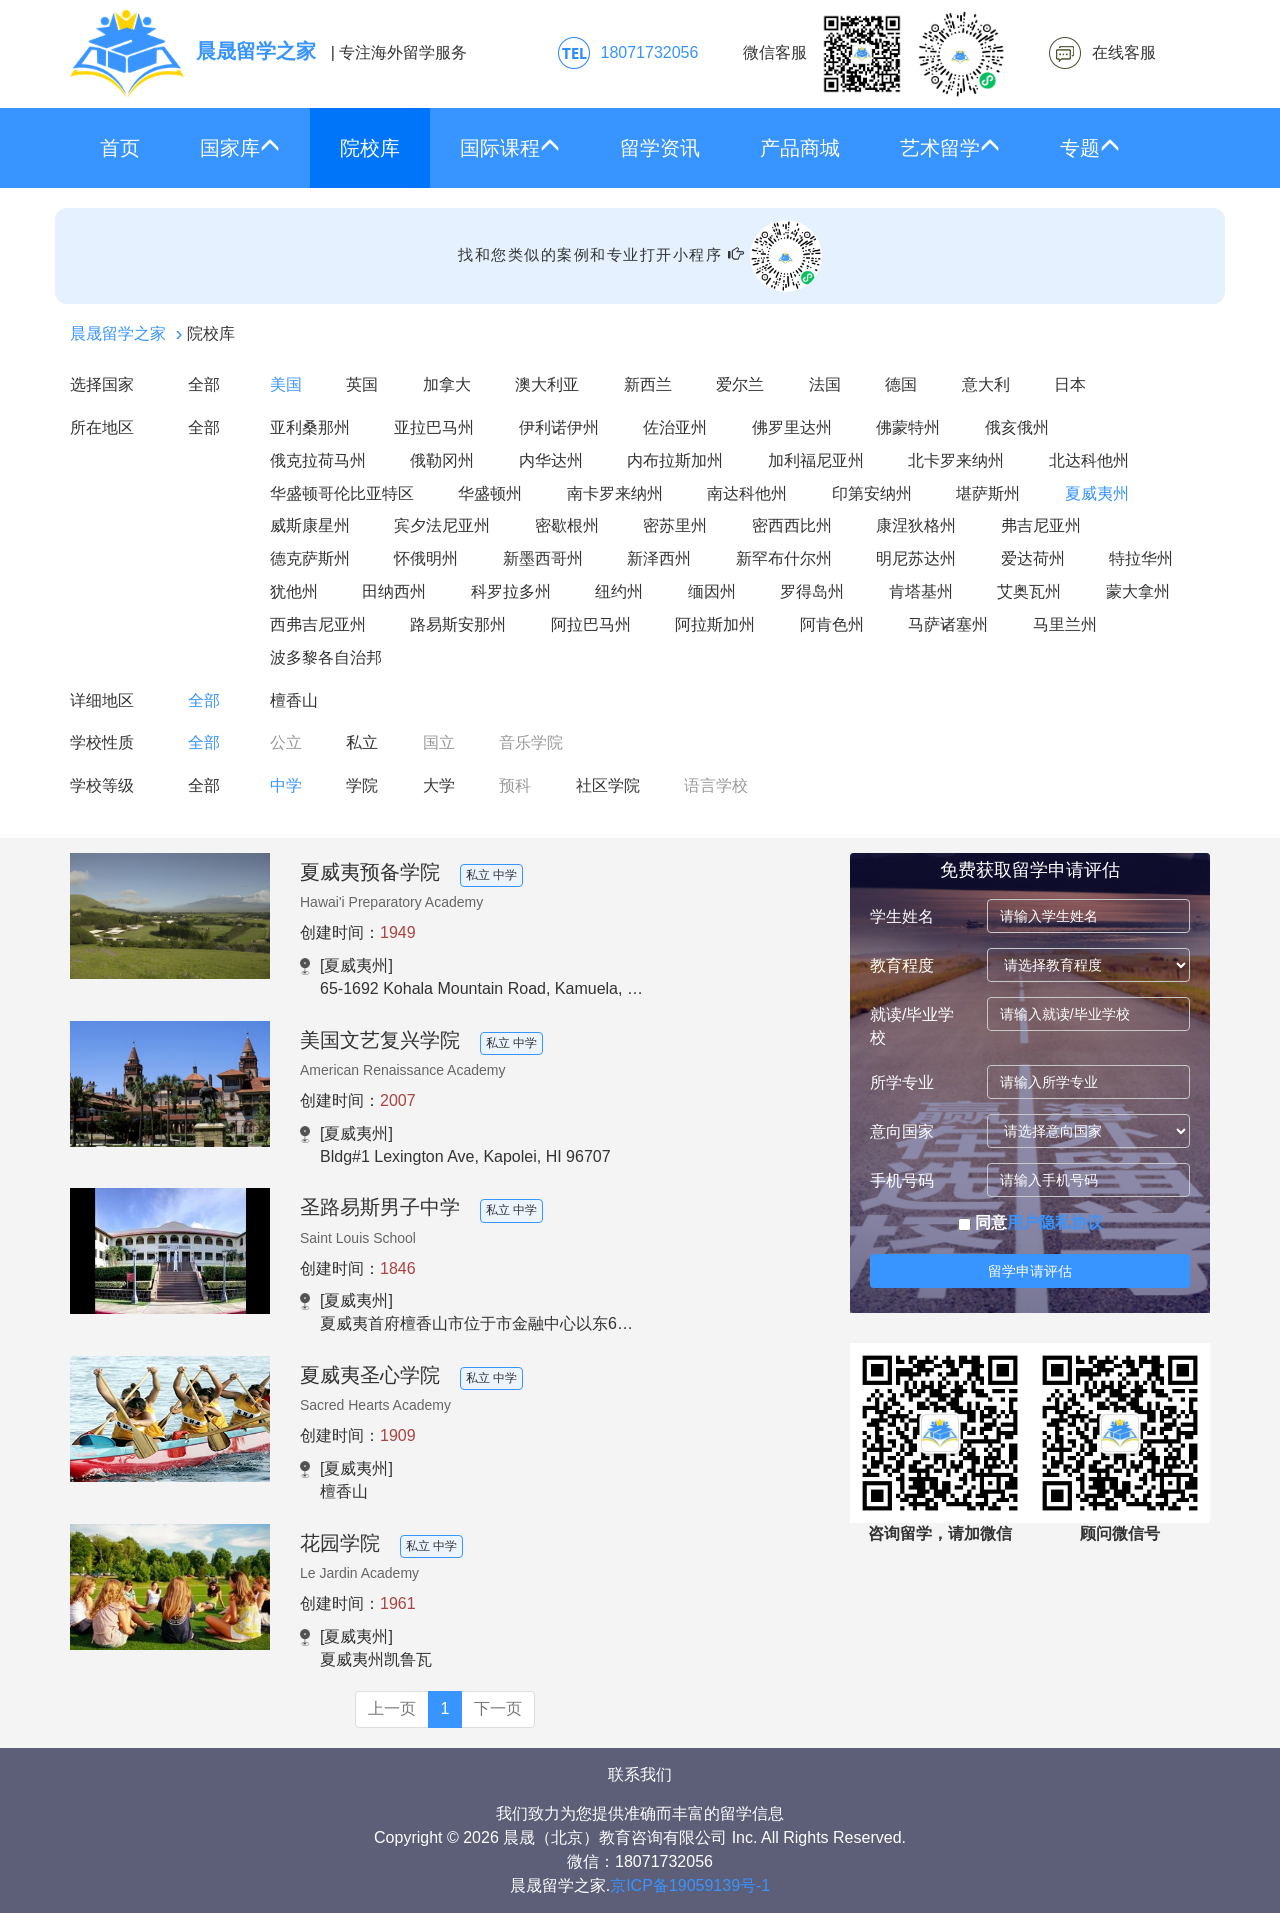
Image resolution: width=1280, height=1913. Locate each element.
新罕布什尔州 (784, 558)
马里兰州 (1065, 624)
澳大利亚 (547, 384)
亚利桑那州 (310, 427)
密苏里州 (675, 525)
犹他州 (294, 591)
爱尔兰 (740, 384)
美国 (286, 384)
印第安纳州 (872, 493)
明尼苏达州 (916, 558)
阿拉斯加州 (715, 624)
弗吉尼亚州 (1041, 525)
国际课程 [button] (510, 147)
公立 (286, 742)
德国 (901, 384)
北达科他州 (1089, 460)
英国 (362, 384)
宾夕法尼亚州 (442, 525)
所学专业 (902, 1082)
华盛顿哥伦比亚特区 (342, 493)
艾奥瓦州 (1029, 591)
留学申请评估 (1030, 1271)
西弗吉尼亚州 (318, 624)
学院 (362, 785)
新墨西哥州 (543, 558)
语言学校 (716, 785)
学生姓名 (902, 916)
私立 (362, 742)
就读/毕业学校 (912, 1026)
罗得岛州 (812, 591)
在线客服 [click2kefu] (1124, 52)
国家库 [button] (240, 147)
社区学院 (608, 785)
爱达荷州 (1033, 558)
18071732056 (650, 52)
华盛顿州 (490, 493)
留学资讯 (660, 148)
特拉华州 (1141, 558)
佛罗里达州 (792, 427)
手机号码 (902, 1180)
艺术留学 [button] (950, 147)
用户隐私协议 (1055, 1222)
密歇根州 (567, 525)
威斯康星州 (310, 525)
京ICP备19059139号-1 (690, 1885)
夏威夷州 (1097, 493)
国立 (439, 742)
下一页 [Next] (498, 1708)
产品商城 (800, 148)
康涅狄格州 (916, 525)
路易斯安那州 (458, 624)
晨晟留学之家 (118, 333)
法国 (825, 384)
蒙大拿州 (1138, 591)
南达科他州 (747, 493)
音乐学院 (531, 742)
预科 (515, 785)
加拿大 (447, 384)
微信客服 (874, 54)
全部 (204, 384)
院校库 (370, 148)
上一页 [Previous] (392, 1708)
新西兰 (648, 384)
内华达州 (551, 460)
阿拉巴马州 (591, 624)
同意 (1030, 1222)
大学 (439, 785)
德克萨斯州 (310, 558)
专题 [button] (1090, 147)
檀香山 (294, 700)
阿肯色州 (832, 624)
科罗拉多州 (511, 591)
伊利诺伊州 (559, 427)
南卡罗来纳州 (615, 493)
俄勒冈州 (442, 460)
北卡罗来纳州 (956, 460)
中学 (286, 785)
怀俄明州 (426, 558)
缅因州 (712, 591)
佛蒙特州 (908, 427)
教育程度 (902, 965)
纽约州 (619, 591)
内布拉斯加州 (675, 460)
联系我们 (640, 1774)
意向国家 (902, 1131)
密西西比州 (792, 525)
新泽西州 (659, 558)
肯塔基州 (921, 591)
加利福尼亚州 (816, 460)
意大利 (986, 384)
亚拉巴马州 (434, 427)
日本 (1070, 384)
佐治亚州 (675, 427)
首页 (120, 148)
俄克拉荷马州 (318, 460)
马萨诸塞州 (948, 624)
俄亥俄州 (1017, 427)
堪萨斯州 (988, 493)
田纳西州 (394, 591)
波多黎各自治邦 (326, 657)
